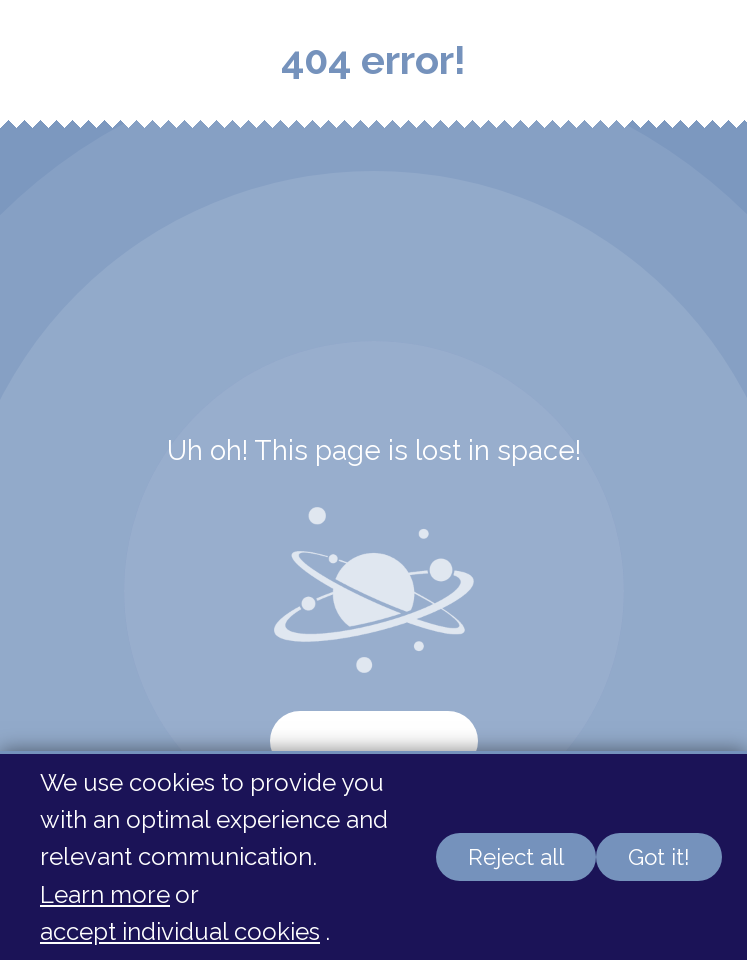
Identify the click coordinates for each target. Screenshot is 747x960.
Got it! (659, 857)
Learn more (105, 894)
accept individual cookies (180, 931)
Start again (374, 741)
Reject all (516, 857)
